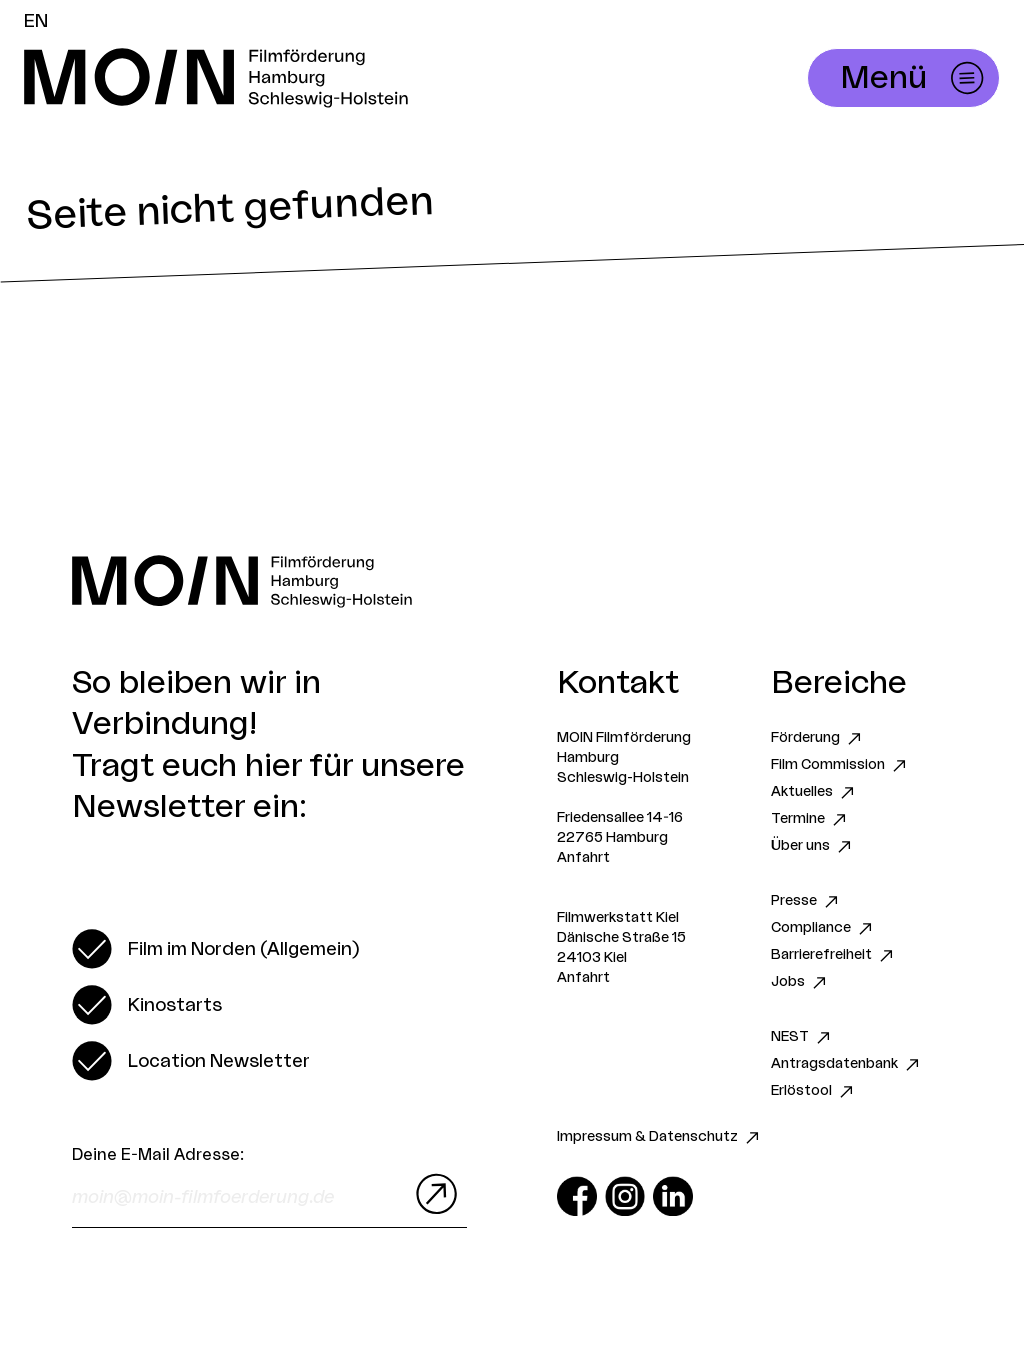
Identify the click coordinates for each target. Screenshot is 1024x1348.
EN (36, 21)
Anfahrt (583, 858)
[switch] (215, 949)
